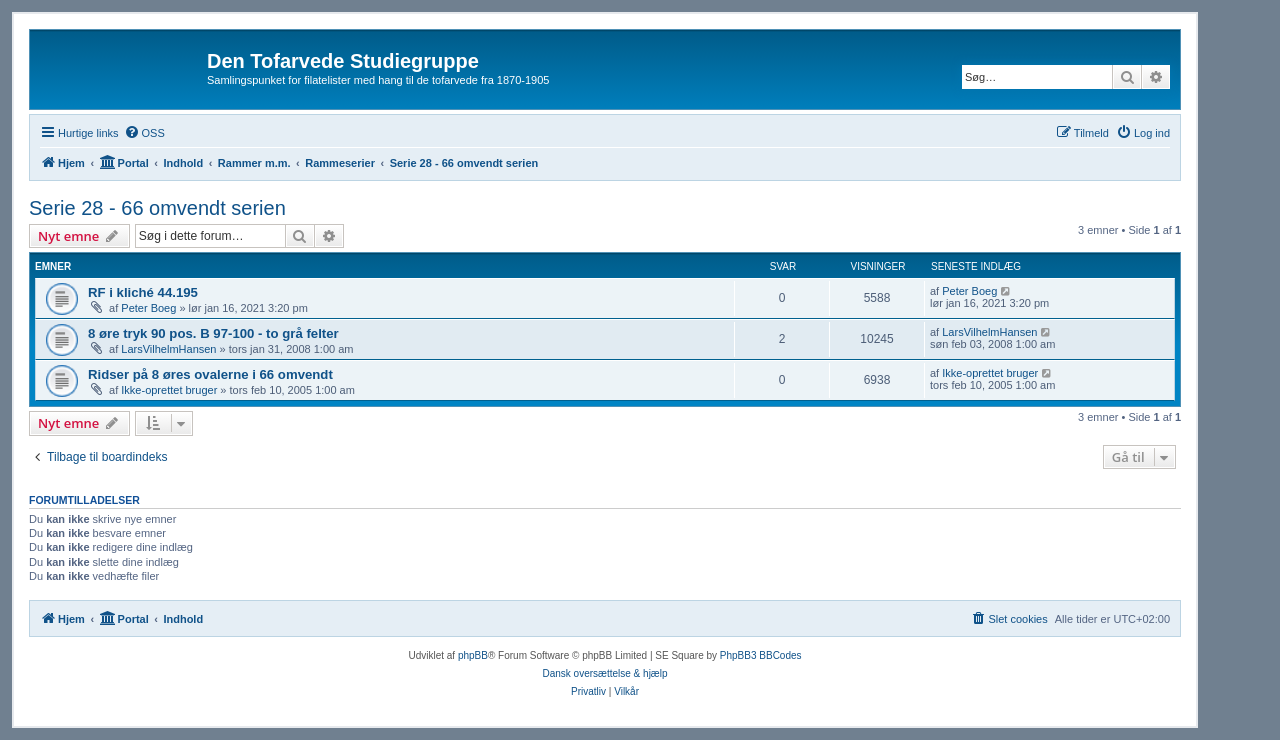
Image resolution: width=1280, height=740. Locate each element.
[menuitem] (144, 133)
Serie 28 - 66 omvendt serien (157, 208)
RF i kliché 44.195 (143, 292)
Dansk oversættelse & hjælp (604, 673)
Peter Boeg (148, 308)
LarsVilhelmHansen (168, 349)
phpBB (473, 655)
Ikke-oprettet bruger (169, 390)
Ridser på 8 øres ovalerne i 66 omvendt (210, 374)
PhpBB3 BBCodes (761, 655)
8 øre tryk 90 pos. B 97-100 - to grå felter (213, 333)
